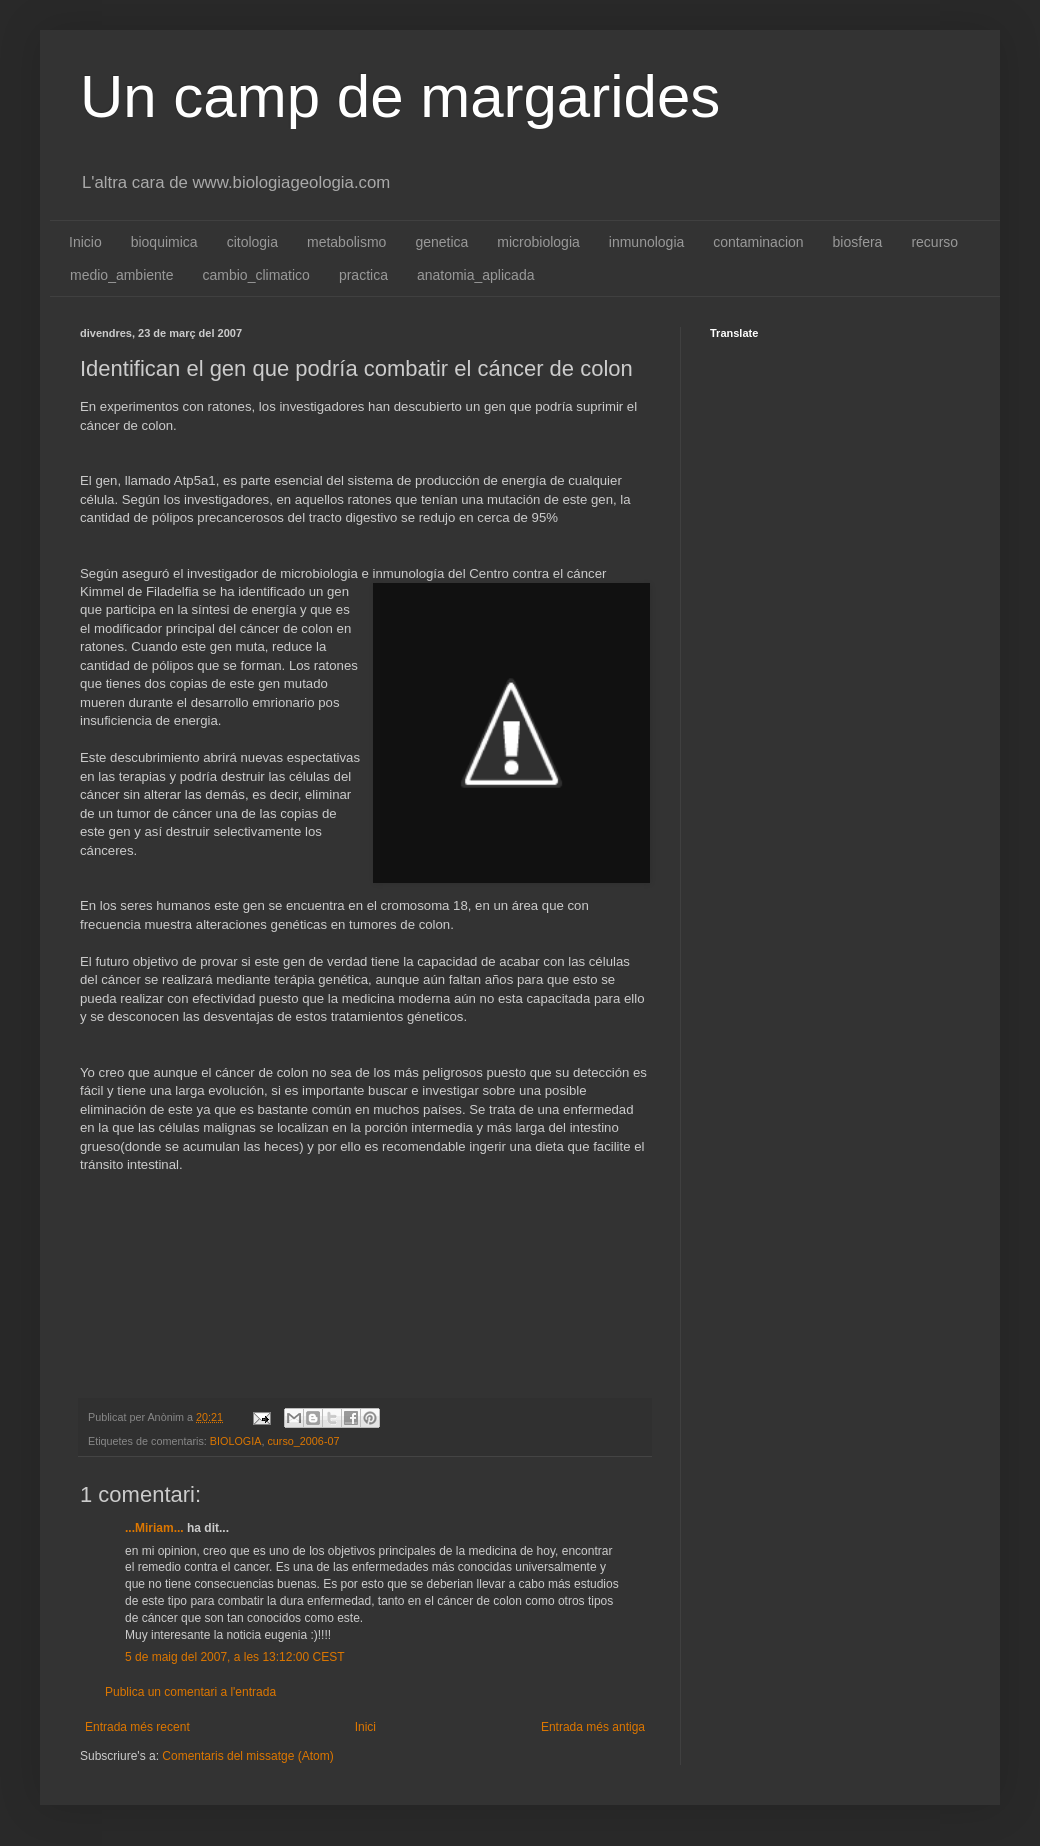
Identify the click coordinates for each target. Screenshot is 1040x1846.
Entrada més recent (137, 1727)
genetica (441, 242)
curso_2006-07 (303, 1441)
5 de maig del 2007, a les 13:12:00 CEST (234, 1657)
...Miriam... (154, 1528)
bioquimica (164, 242)
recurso (934, 242)
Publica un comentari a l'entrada (190, 1692)
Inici (365, 1727)
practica (363, 275)
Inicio (85, 242)
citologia (252, 242)
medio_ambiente (122, 275)
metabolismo (346, 242)
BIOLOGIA (236, 1441)
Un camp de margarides (400, 96)
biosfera (858, 242)
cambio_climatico (256, 275)
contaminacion (758, 242)
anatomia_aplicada (476, 275)
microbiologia (538, 242)
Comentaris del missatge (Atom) (247, 1756)
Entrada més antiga (593, 1727)
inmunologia (647, 242)
